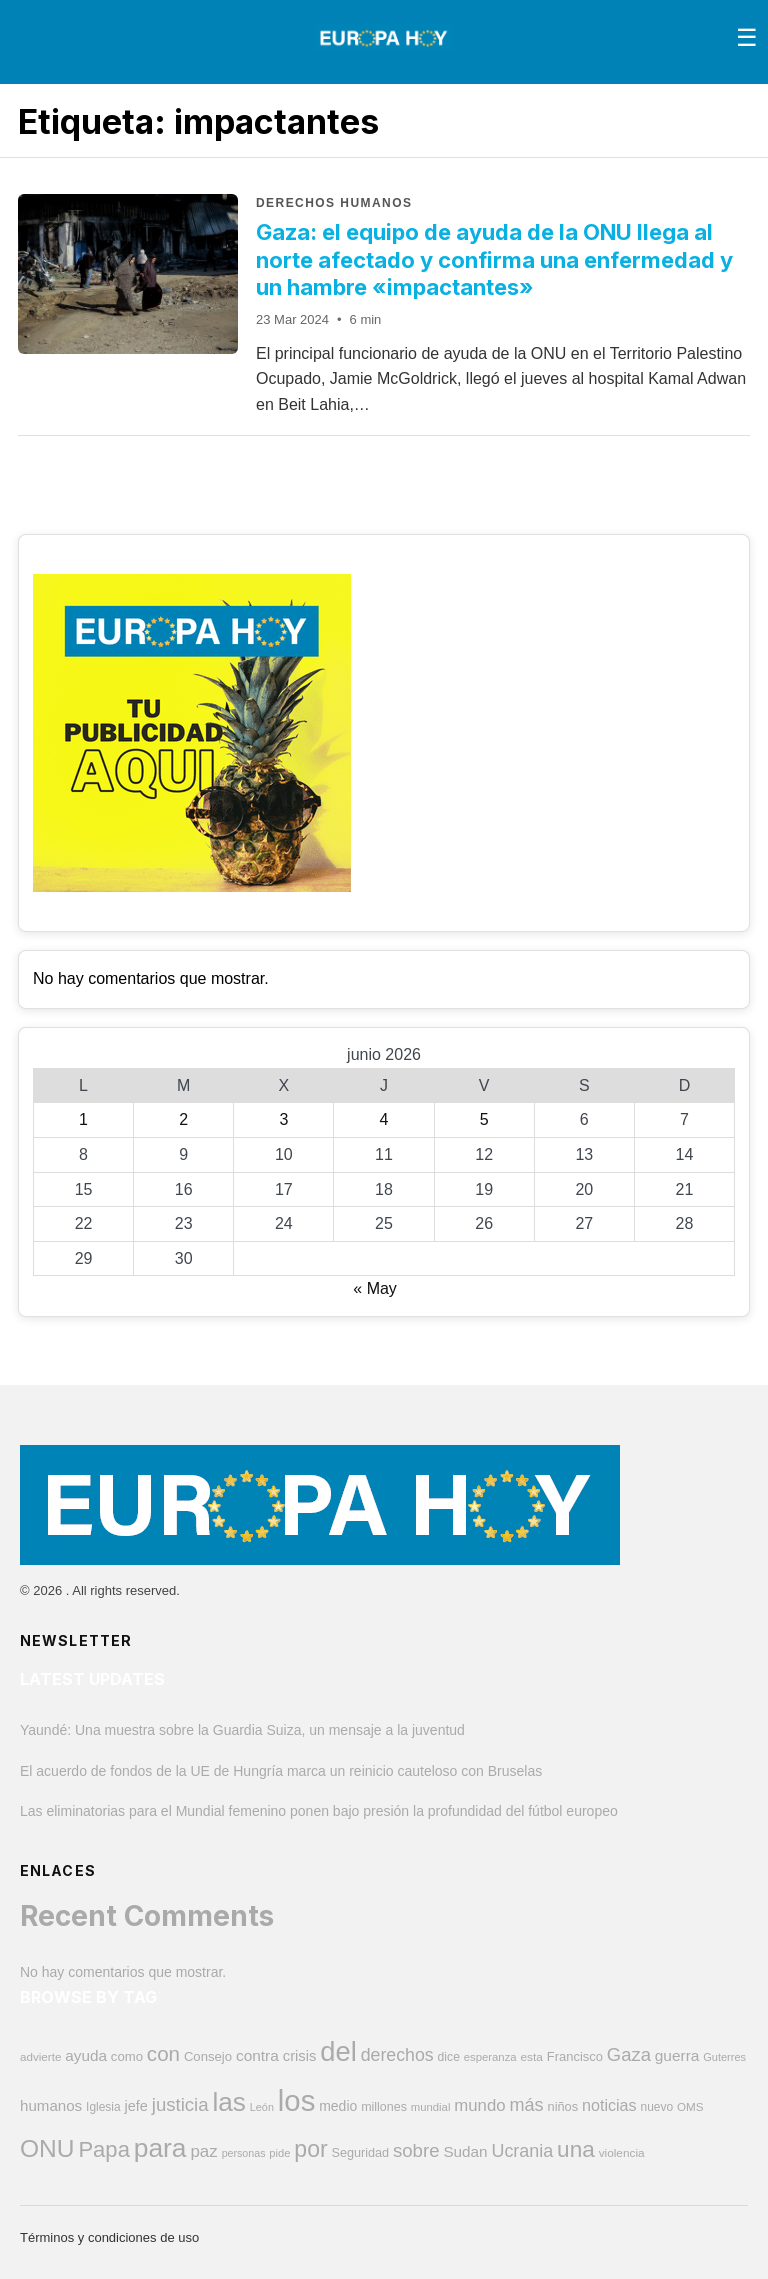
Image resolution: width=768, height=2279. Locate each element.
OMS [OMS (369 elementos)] (690, 2106)
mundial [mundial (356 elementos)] (431, 2107)
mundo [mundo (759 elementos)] (479, 2105)
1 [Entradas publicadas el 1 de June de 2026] (83, 1119)
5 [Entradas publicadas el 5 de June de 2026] (484, 1119)
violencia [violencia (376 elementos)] (622, 2153)
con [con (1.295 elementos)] (163, 2053)
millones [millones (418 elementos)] (384, 2107)
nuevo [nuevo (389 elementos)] (657, 2107)
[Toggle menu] (747, 38)
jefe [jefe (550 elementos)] (136, 2106)
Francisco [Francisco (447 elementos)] (575, 2056)
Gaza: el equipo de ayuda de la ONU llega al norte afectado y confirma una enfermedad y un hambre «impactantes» (494, 259)
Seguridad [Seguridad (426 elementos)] (361, 2153)
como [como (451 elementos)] (127, 2056)
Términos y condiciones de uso (109, 2237)
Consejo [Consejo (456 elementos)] (208, 2056)
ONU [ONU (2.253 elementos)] (47, 2148)
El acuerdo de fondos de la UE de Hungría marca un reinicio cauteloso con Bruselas (281, 1771)
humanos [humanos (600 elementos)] (51, 2105)
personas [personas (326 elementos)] (244, 2153)
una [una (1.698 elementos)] (576, 2149)
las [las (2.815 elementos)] (228, 2102)
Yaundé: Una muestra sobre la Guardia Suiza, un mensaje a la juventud (242, 1730)
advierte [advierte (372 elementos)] (40, 2056)
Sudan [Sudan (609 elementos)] (465, 2151)
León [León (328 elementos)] (262, 2107)
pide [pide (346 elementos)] (279, 2153)
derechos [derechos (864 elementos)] (397, 2055)
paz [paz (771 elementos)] (203, 2151)
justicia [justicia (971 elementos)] (180, 2104)
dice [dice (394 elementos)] (449, 2057)
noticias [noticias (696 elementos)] (609, 2105)
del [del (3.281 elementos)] (338, 2051)
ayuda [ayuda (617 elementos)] (86, 2055)
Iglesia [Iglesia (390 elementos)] (103, 2107)
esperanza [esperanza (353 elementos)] (490, 2057)
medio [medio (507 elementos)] (338, 2106)
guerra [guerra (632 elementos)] (677, 2055)
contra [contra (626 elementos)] (257, 2055)
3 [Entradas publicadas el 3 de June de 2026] (283, 1119)
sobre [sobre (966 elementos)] (416, 2150)
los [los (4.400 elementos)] (297, 2100)
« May (375, 1288)
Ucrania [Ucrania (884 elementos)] (522, 2151)
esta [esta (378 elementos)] (532, 2057)
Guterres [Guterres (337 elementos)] (724, 2057)
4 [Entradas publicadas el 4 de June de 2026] (384, 1119)
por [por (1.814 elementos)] (310, 2149)
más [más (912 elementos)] (526, 2105)
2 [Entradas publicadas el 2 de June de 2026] (183, 1119)
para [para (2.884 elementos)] (160, 2148)
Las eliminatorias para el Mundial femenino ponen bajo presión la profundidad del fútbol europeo (319, 1811)
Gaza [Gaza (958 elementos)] (629, 2054)
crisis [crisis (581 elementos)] (300, 2056)
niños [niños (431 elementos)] (563, 2106)
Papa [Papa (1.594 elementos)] (104, 2149)
